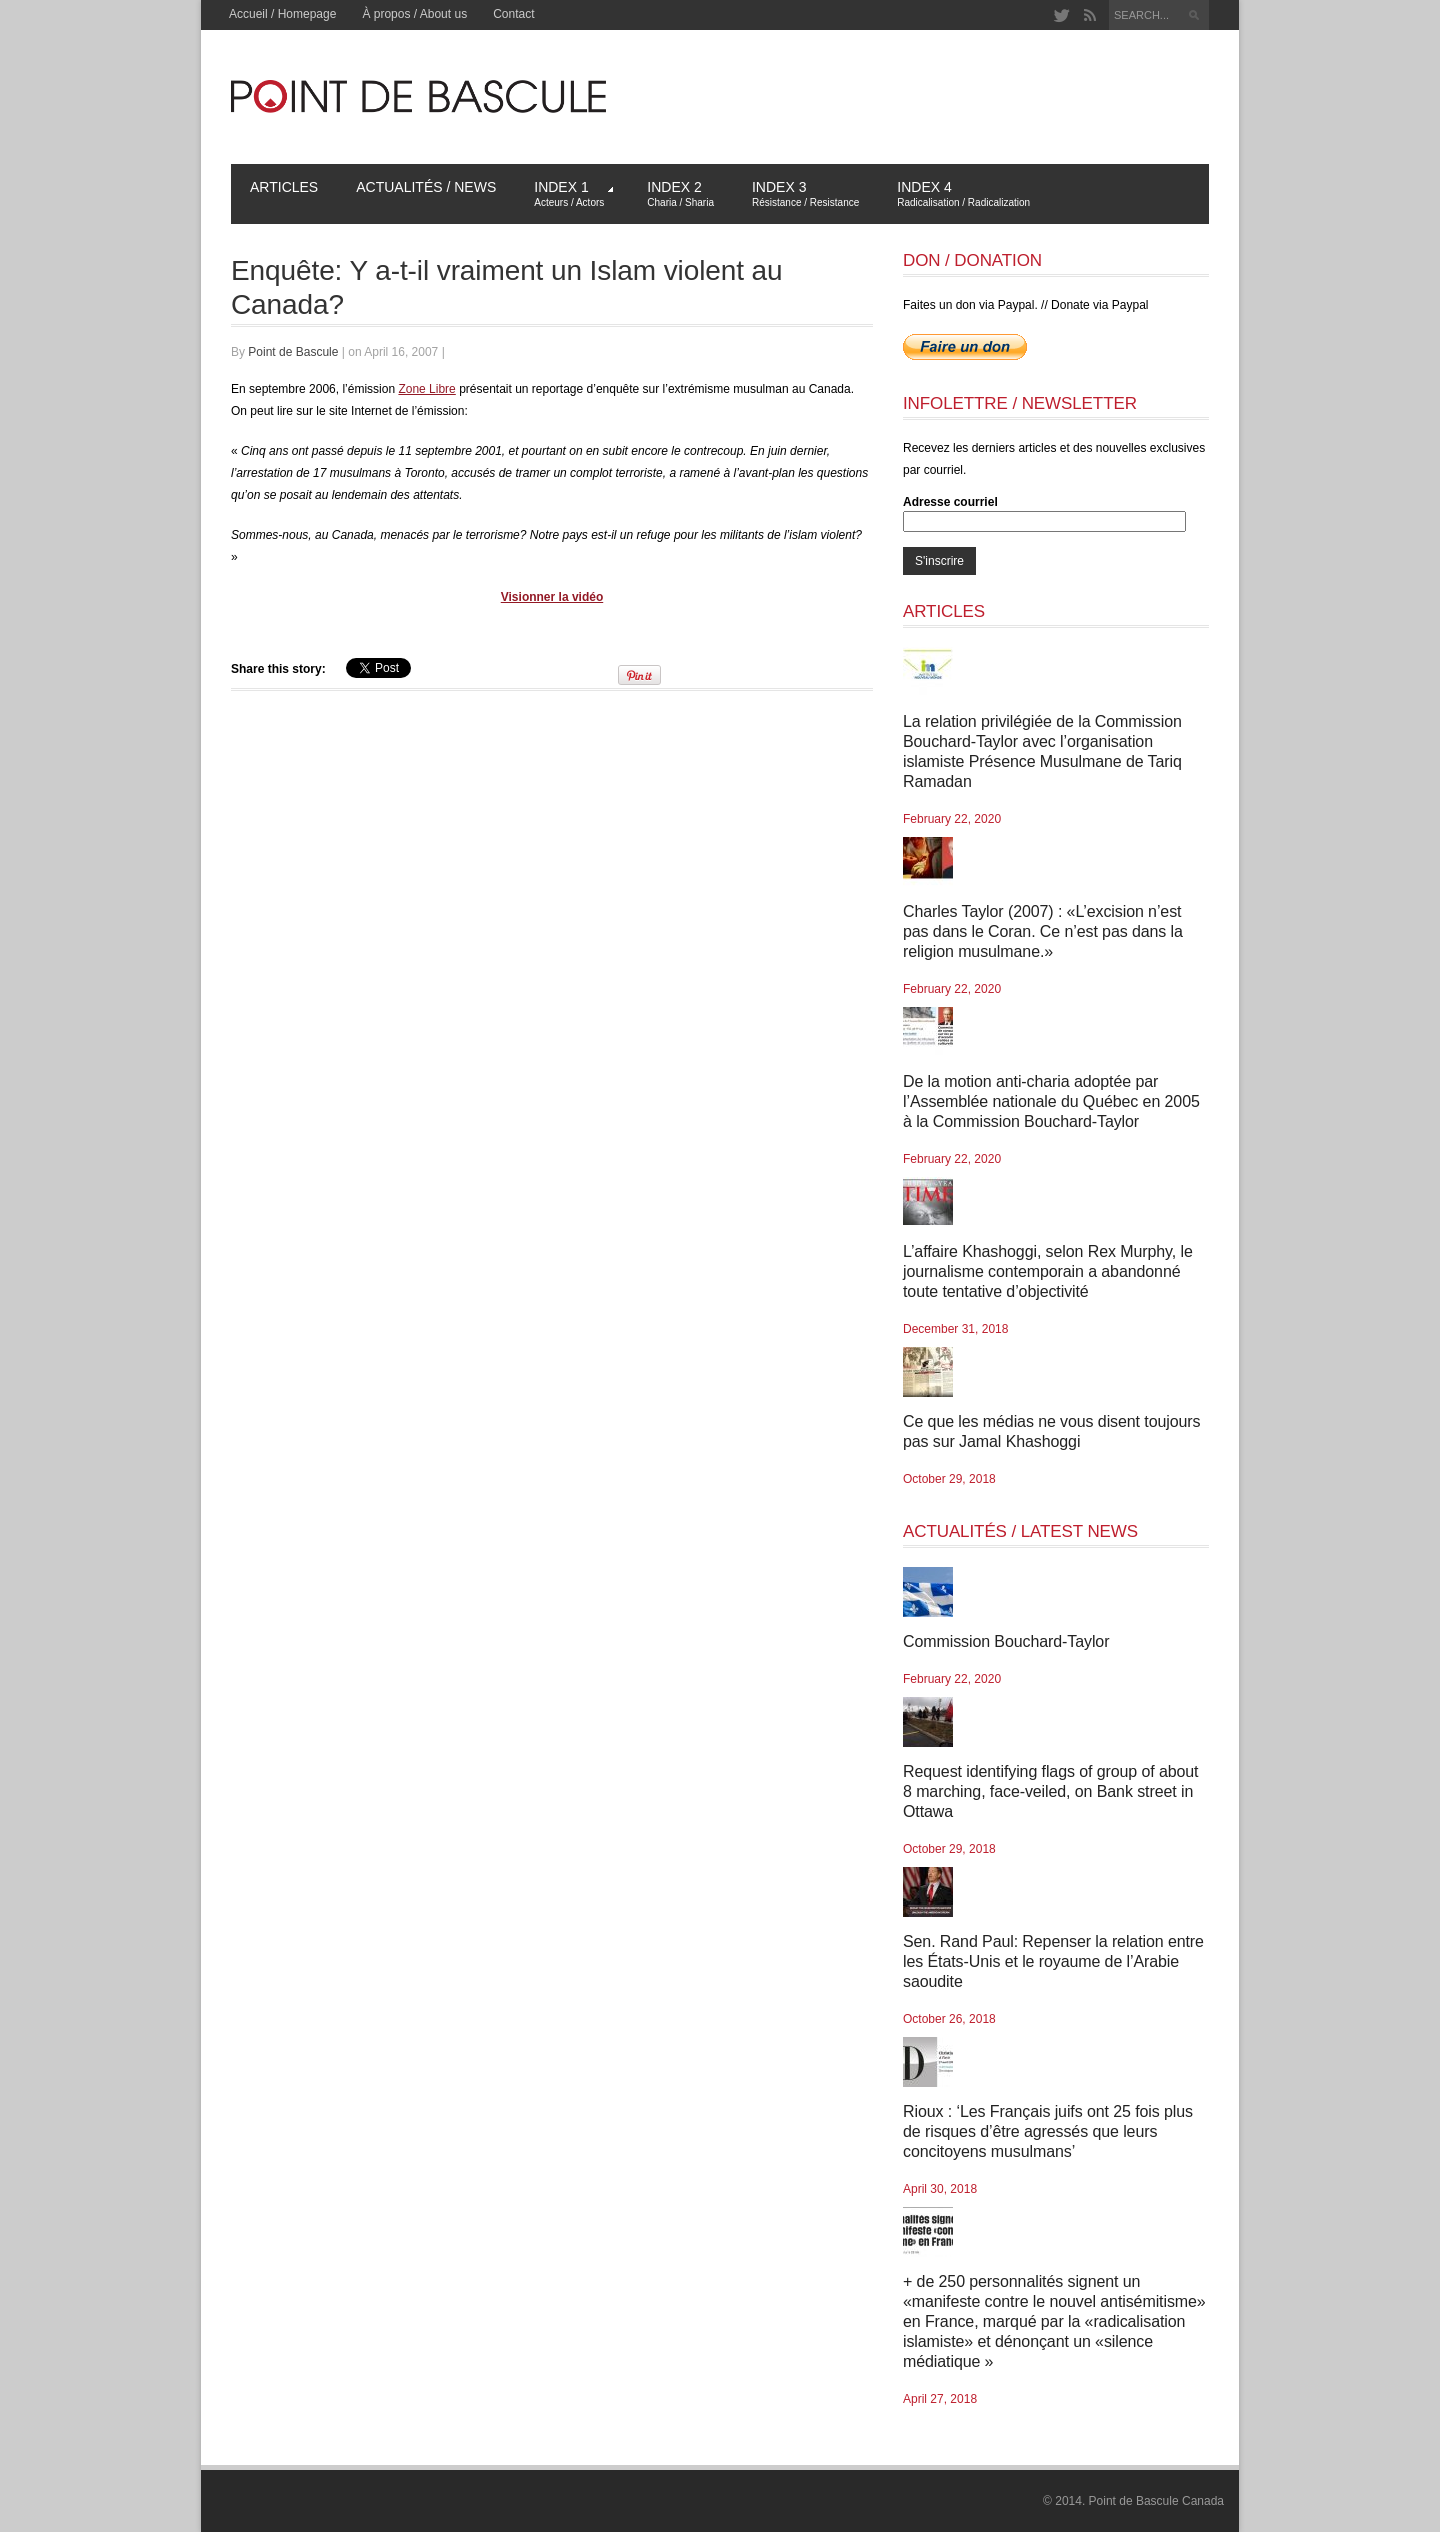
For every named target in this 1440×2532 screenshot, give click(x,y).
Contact (513, 14)
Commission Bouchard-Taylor (1006, 1641)
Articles (284, 187)
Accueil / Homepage (282, 14)
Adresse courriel (950, 502)
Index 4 (963, 193)
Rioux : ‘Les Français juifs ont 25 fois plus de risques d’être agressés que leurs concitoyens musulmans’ (1048, 2131)
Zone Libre (426, 389)
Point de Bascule (293, 352)
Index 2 (680, 193)
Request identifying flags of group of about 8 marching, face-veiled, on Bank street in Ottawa (1050, 1791)
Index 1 (573, 193)
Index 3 (805, 193)
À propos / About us (414, 14)
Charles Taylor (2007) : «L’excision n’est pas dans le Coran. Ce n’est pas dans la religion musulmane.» (1043, 931)
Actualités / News (426, 187)
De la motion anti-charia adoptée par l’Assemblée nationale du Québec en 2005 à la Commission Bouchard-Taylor (1051, 1101)
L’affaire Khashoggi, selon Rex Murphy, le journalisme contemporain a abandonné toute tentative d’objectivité (1048, 1271)
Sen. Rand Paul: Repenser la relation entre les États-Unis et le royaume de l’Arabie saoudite (1053, 1961)
